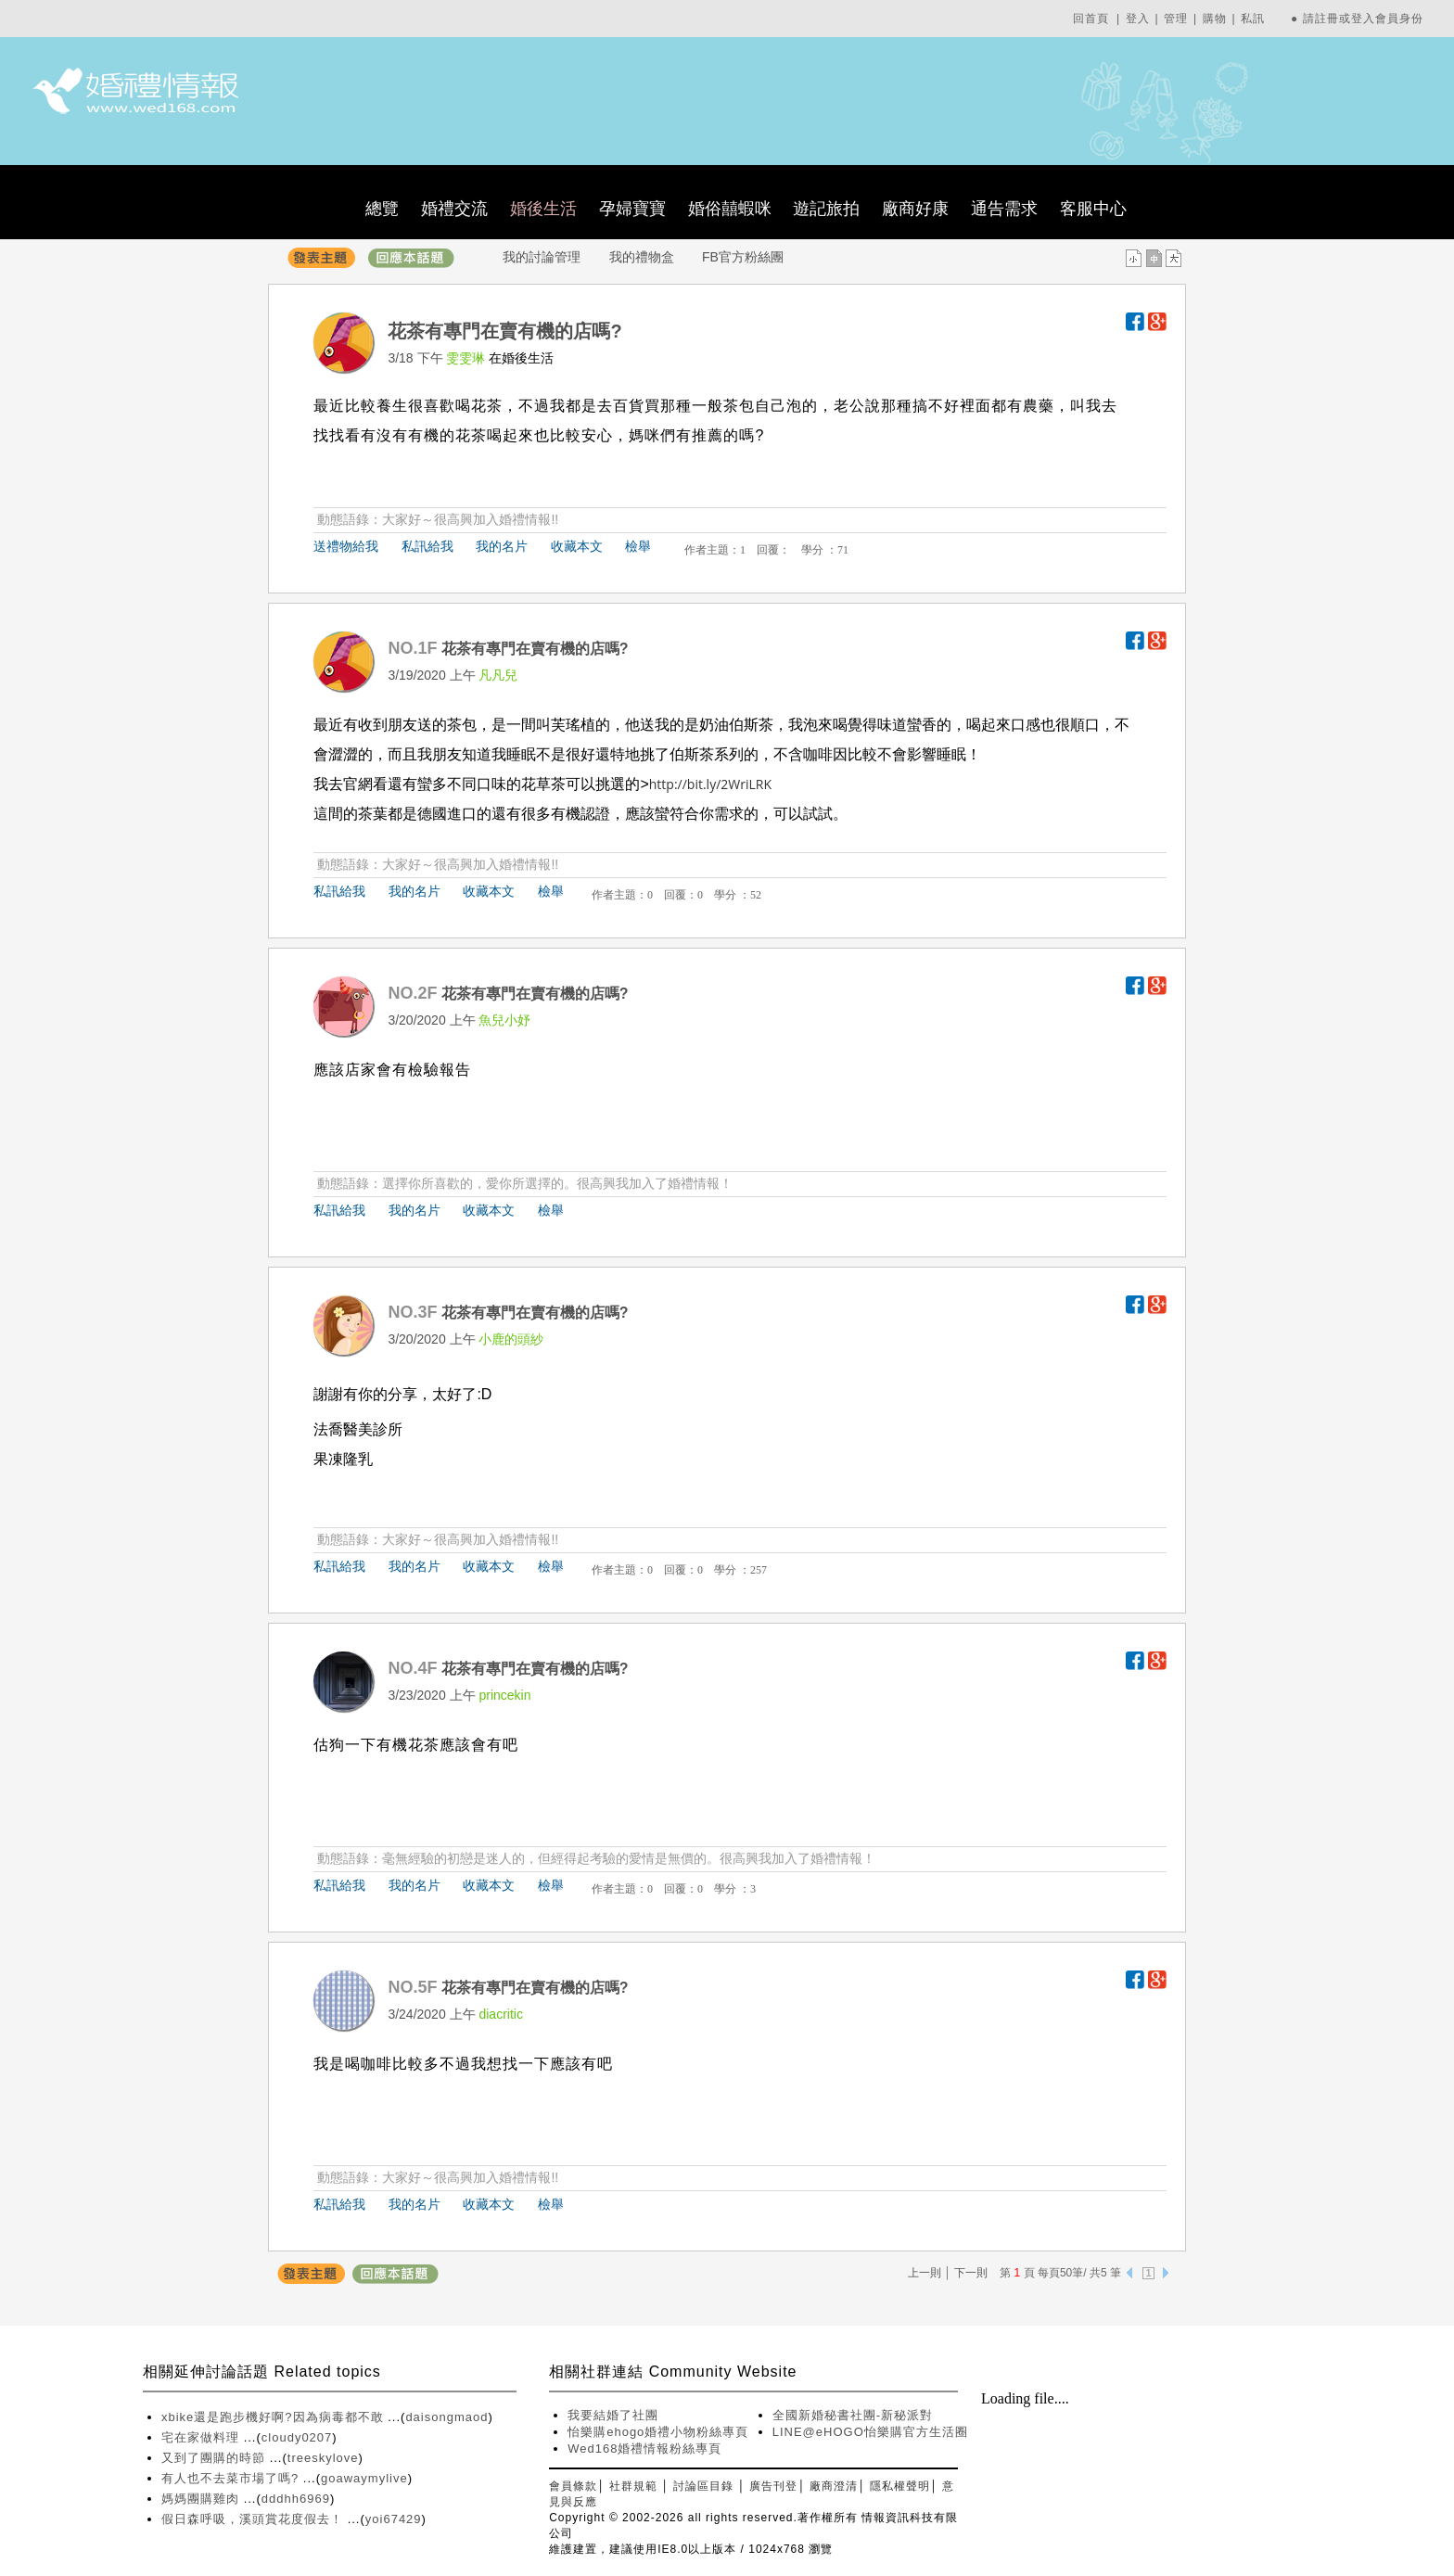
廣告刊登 (773, 2486)
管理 (1176, 18)
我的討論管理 (541, 256)
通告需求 (1004, 208)
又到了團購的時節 (215, 2458)
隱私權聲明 (900, 2486)
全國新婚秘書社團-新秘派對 (852, 2415)
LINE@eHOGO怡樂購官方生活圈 (870, 2432)
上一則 (924, 2272)
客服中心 (1093, 208)
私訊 (1253, 18)
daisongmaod (446, 2417)
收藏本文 (577, 546)
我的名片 (502, 546)
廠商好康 (915, 208)
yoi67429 (393, 2519)
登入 (1138, 18)
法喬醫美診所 (357, 1429)
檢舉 (638, 546)
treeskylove (323, 2458)
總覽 (382, 208)
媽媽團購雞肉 (202, 2499)
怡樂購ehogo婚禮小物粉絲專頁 (658, 2432)
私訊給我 (427, 546)
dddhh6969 (295, 2499)
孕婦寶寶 (632, 208)
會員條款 (573, 2486)
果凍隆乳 (343, 1459)
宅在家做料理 (202, 2437)
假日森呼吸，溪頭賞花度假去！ (254, 2519)
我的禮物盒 (641, 256)
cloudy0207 (297, 2437)
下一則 (971, 2272)
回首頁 (1091, 18)
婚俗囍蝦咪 (730, 208)
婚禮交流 (454, 208)
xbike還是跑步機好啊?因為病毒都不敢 (274, 2417)
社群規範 (633, 2486)
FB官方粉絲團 (743, 256)
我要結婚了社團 (613, 2415)
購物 (1215, 18)
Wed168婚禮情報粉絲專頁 (644, 2448)
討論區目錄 (703, 2486)
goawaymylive (364, 2478)
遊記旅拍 (826, 208)
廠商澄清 (834, 2486)
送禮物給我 (345, 546)
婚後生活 (543, 208)
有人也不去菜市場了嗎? (232, 2478)
